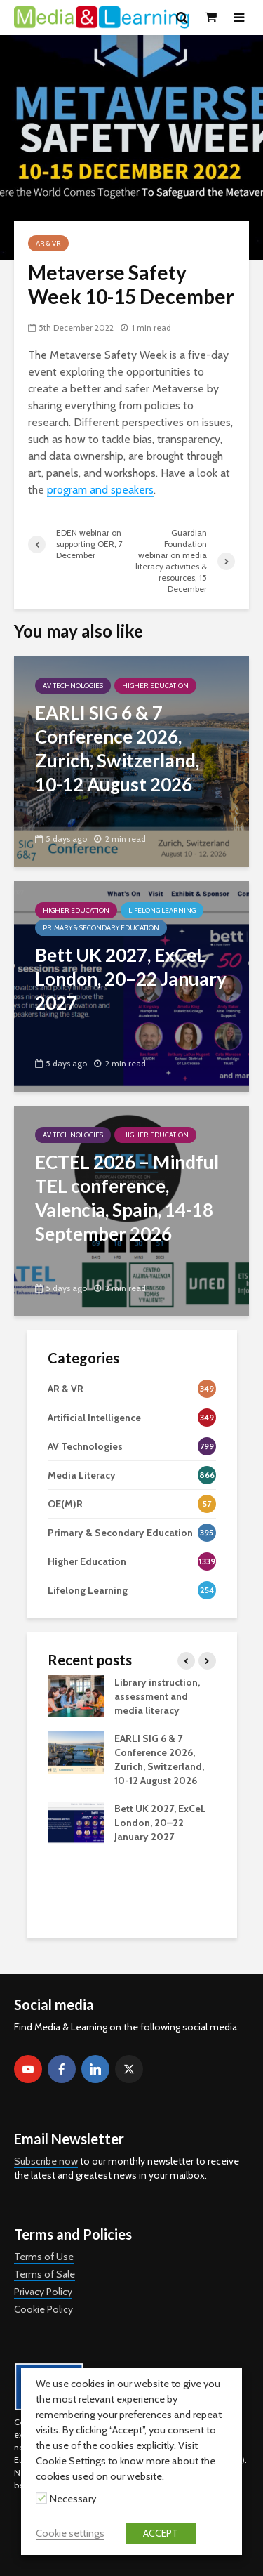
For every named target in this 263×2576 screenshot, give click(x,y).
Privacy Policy (43, 2291)
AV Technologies (73, 685)
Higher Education (155, 685)
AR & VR (48, 243)
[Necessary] (41, 2498)
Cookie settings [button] (70, 2533)
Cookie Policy (43, 2309)
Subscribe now (46, 2161)
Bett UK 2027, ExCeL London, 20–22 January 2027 (160, 1822)
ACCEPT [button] (160, 2533)
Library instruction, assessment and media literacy (157, 1696)
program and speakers (100, 489)
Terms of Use (44, 2256)
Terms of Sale (44, 2274)
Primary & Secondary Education (101, 927)
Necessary (73, 2498)
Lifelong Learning (162, 910)
